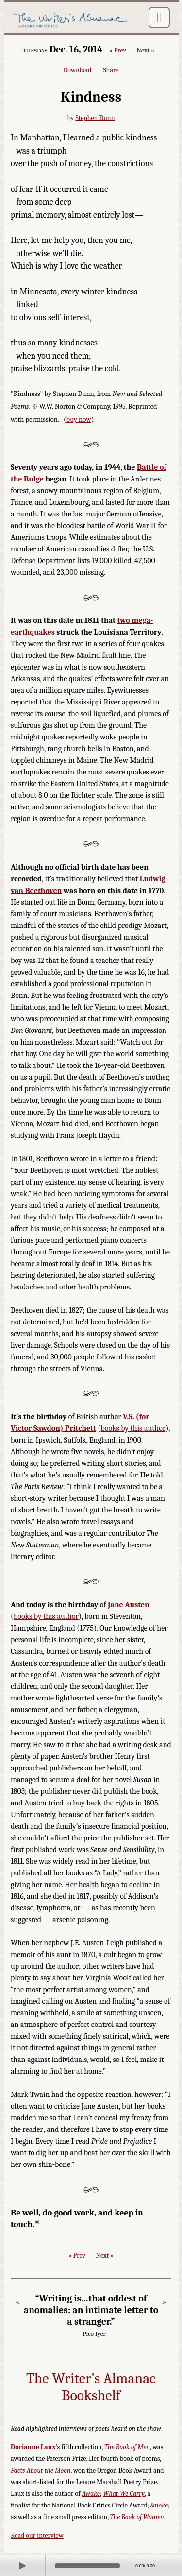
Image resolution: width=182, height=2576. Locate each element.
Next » (145, 50)
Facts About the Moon (41, 2470)
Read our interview (37, 2535)
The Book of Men (127, 2447)
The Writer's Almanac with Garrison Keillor (71, 20)
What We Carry (124, 2494)
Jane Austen (128, 1604)
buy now (78, 419)
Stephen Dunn (95, 118)
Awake (91, 2494)
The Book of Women (137, 2517)
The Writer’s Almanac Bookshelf (91, 2387)
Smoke (159, 2505)
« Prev (117, 50)
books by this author (133, 1428)
